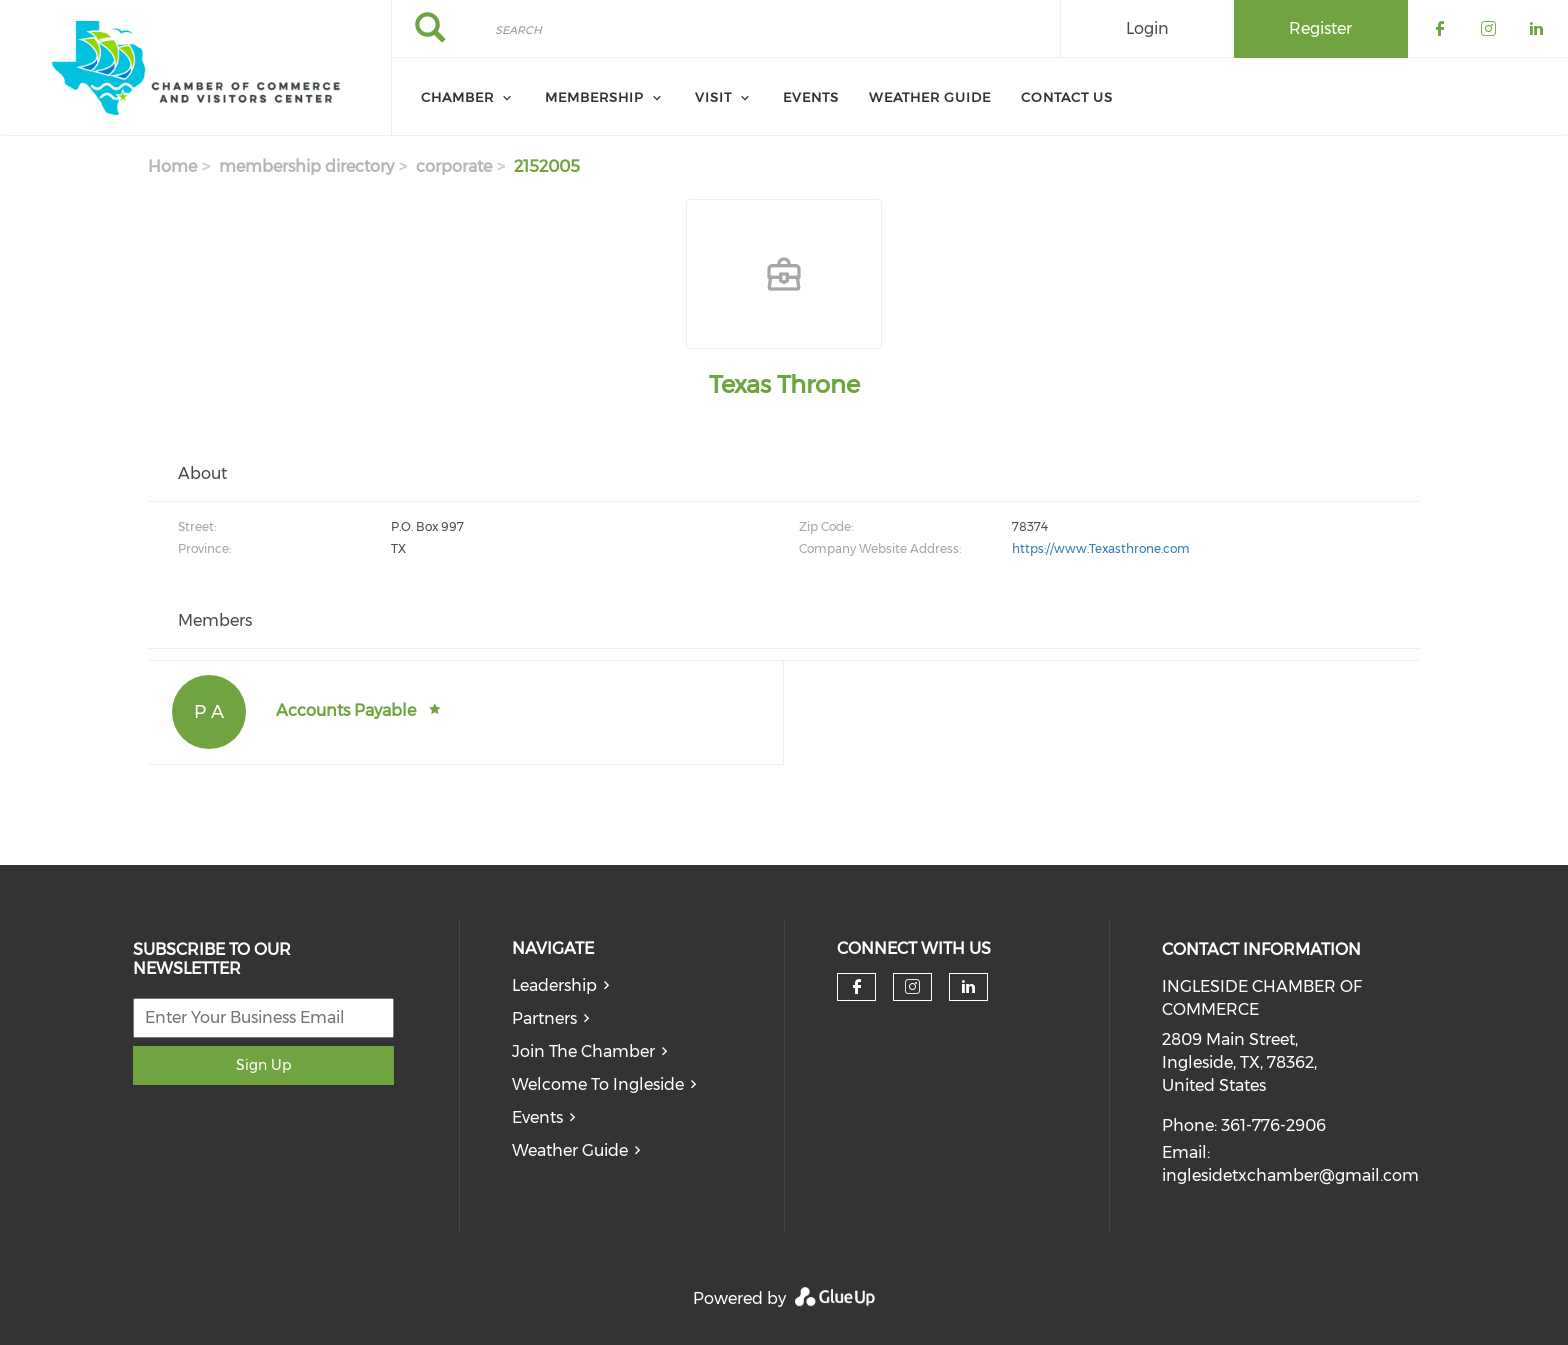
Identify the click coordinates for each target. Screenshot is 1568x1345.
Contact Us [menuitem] (1067, 97)
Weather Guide (570, 1150)
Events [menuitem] (811, 97)
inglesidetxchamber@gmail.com (1290, 1175)
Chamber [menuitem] (457, 97)
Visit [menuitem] (713, 97)
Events (537, 1117)
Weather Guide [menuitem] (930, 97)
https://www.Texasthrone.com (1101, 548)
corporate (454, 166)
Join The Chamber (583, 1051)
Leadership (554, 985)
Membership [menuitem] (594, 97)
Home (172, 166)
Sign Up (263, 1065)
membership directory (306, 166)
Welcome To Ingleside (598, 1084)
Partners (544, 1018)
